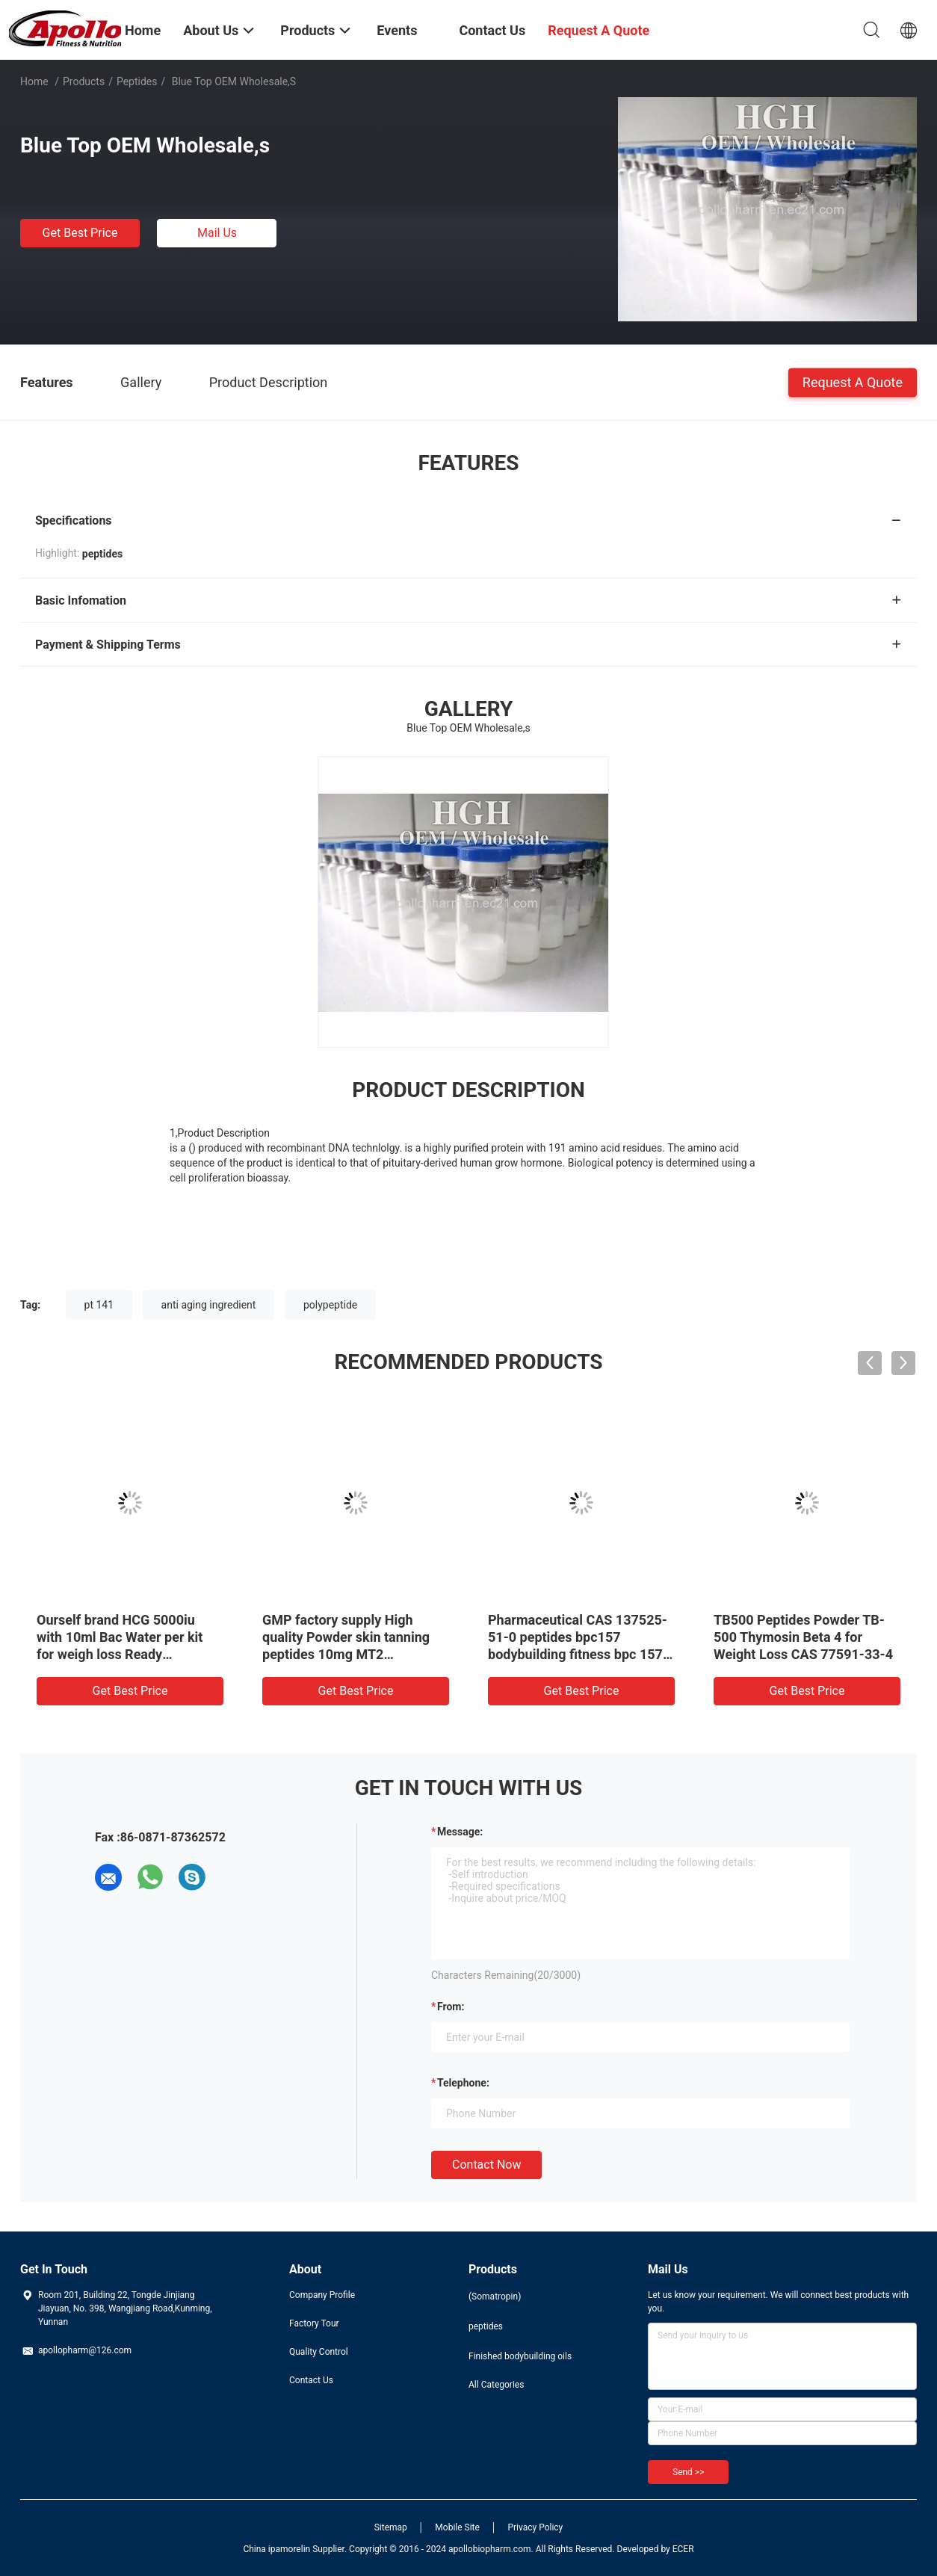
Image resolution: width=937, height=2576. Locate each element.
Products (84, 81)
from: (450, 2007)
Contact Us (311, 2380)
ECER (683, 2549)
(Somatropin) (494, 2296)
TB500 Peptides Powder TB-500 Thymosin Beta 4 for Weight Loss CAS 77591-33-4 (803, 1637)
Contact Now (486, 2165)
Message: (460, 1832)
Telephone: (463, 2083)
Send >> (688, 2472)
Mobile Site (457, 2527)
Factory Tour (314, 2323)
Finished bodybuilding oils (520, 2356)
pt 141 (99, 1305)
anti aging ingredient (208, 1305)
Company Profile (322, 2295)
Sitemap (390, 2527)
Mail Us (217, 233)
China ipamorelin (276, 2549)
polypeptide (330, 1305)
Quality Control (318, 2352)
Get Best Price (80, 233)
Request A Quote (853, 381)
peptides (137, 81)
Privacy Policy (535, 2527)
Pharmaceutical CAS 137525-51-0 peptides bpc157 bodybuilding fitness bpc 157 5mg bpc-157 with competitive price (580, 1654)
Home (34, 81)
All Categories (496, 2384)
